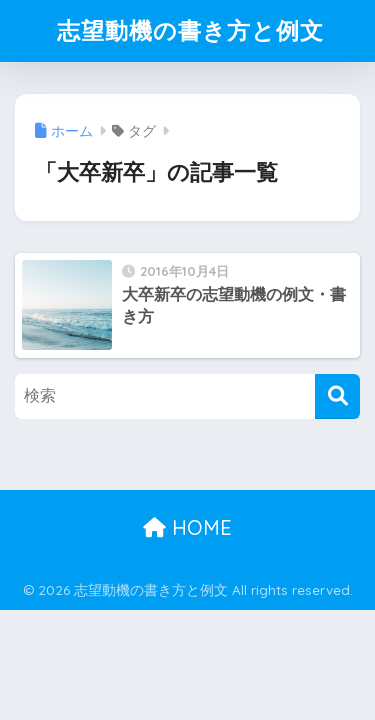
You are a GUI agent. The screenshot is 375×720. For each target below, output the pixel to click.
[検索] (337, 396)
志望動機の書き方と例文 (190, 30)
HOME (187, 527)
